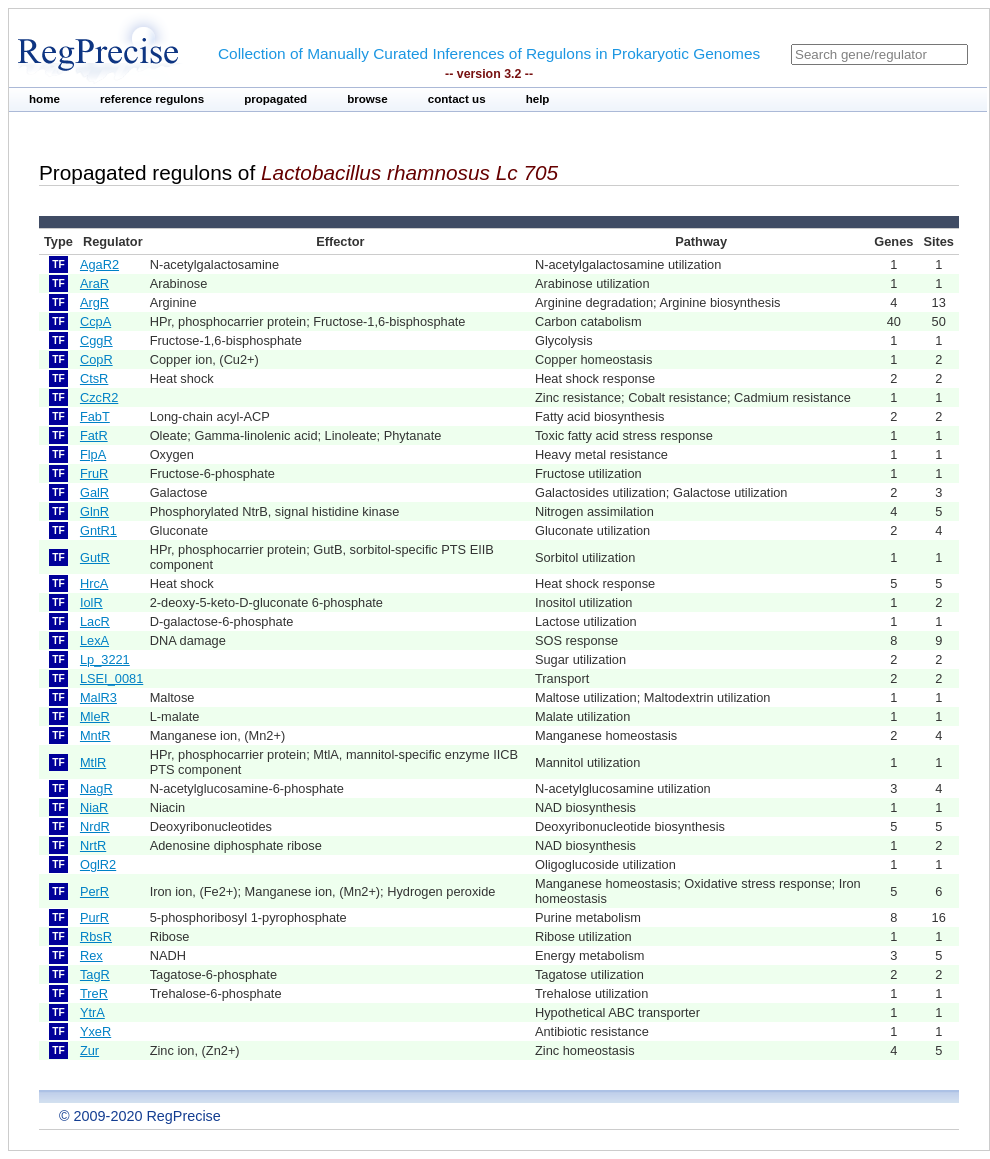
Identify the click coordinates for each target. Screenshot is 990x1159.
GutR (95, 557)
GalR (94, 492)
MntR (95, 735)
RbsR (96, 936)
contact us (457, 99)
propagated (275, 99)
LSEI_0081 (111, 678)
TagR (95, 974)
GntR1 (98, 530)
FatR (94, 435)
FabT (95, 416)
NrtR (93, 845)
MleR (95, 716)
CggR (96, 340)
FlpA (93, 454)
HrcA (94, 583)
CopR (96, 359)
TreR (94, 993)
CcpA (95, 321)
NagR (96, 788)
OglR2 (98, 864)
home (44, 99)
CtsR (94, 378)
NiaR (94, 807)
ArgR (94, 302)
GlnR (94, 511)
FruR (94, 473)
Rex (91, 955)
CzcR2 (99, 397)
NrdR (95, 826)
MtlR (93, 762)
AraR (94, 283)
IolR (91, 602)
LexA (94, 640)
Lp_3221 (105, 659)
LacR (95, 621)
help (538, 99)
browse (367, 99)
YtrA (92, 1012)
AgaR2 (99, 264)
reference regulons (152, 99)
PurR (94, 917)
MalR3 (98, 697)
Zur (89, 1050)
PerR (94, 891)
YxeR (95, 1031)
